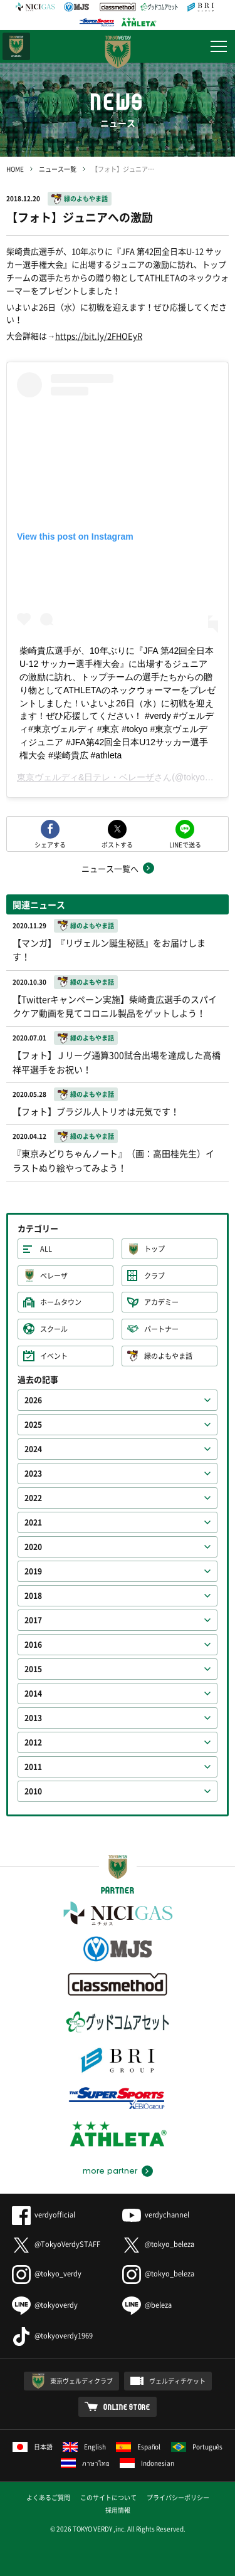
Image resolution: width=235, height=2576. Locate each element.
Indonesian (147, 2463)
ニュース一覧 (57, 169)
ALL (46, 1248)
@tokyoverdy (45, 2305)
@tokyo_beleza (158, 2244)
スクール (54, 1329)
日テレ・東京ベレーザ (16, 46)
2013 (33, 1718)
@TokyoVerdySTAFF (56, 2244)
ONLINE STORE (126, 2407)
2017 (33, 1620)
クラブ (154, 1275)
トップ (154, 1248)
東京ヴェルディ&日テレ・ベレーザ (85, 777)
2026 (33, 1400)
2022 (33, 1498)
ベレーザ (54, 1275)
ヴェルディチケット (177, 2380)
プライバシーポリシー (178, 2497)
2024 (33, 1449)
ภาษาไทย (85, 2463)
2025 (33, 1424)
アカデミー (161, 1302)
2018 (33, 1595)
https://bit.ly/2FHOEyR (98, 336)
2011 (33, 1766)
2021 (33, 1522)
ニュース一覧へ (109, 868)
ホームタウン (60, 1302)
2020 (33, 1546)
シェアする (50, 844)
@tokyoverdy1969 (52, 2335)
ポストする (117, 844)
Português (197, 2446)
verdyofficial (43, 2214)
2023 (33, 1473)
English (84, 2446)
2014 (33, 1693)
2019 (33, 1571)
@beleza (147, 2305)
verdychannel (155, 2214)
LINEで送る (185, 844)
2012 (33, 1742)
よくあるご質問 (48, 2497)
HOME (15, 169)
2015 (33, 1669)
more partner (110, 2171)
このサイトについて (108, 2497)
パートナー (161, 1329)
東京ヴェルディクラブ (81, 2380)
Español (138, 2446)
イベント (54, 1356)
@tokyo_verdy (46, 2273)
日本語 (33, 2446)
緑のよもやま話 (86, 198)
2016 (33, 1644)
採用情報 (117, 2510)
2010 (33, 1791)
